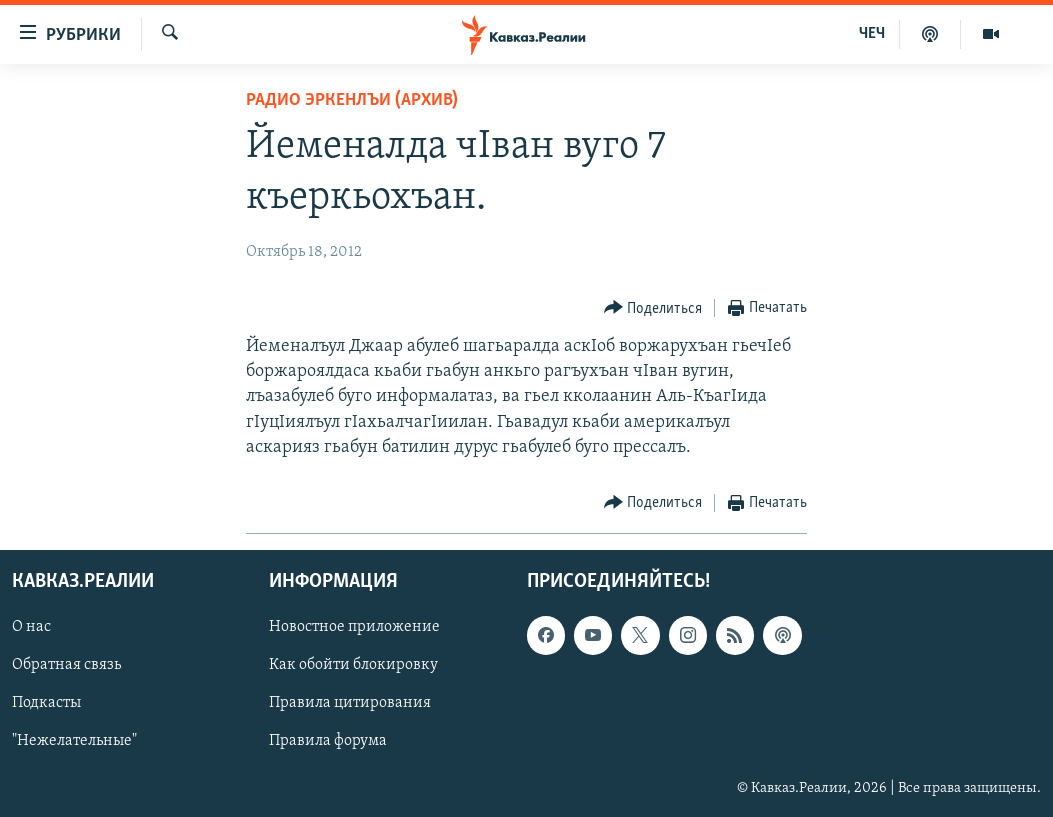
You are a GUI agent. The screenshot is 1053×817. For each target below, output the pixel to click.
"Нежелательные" (74, 741)
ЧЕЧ (872, 34)
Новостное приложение (354, 627)
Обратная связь (66, 665)
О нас (31, 627)
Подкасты (46, 703)
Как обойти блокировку (353, 665)
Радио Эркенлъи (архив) (352, 100)
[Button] (653, 308)
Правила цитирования (350, 703)
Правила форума (328, 741)
